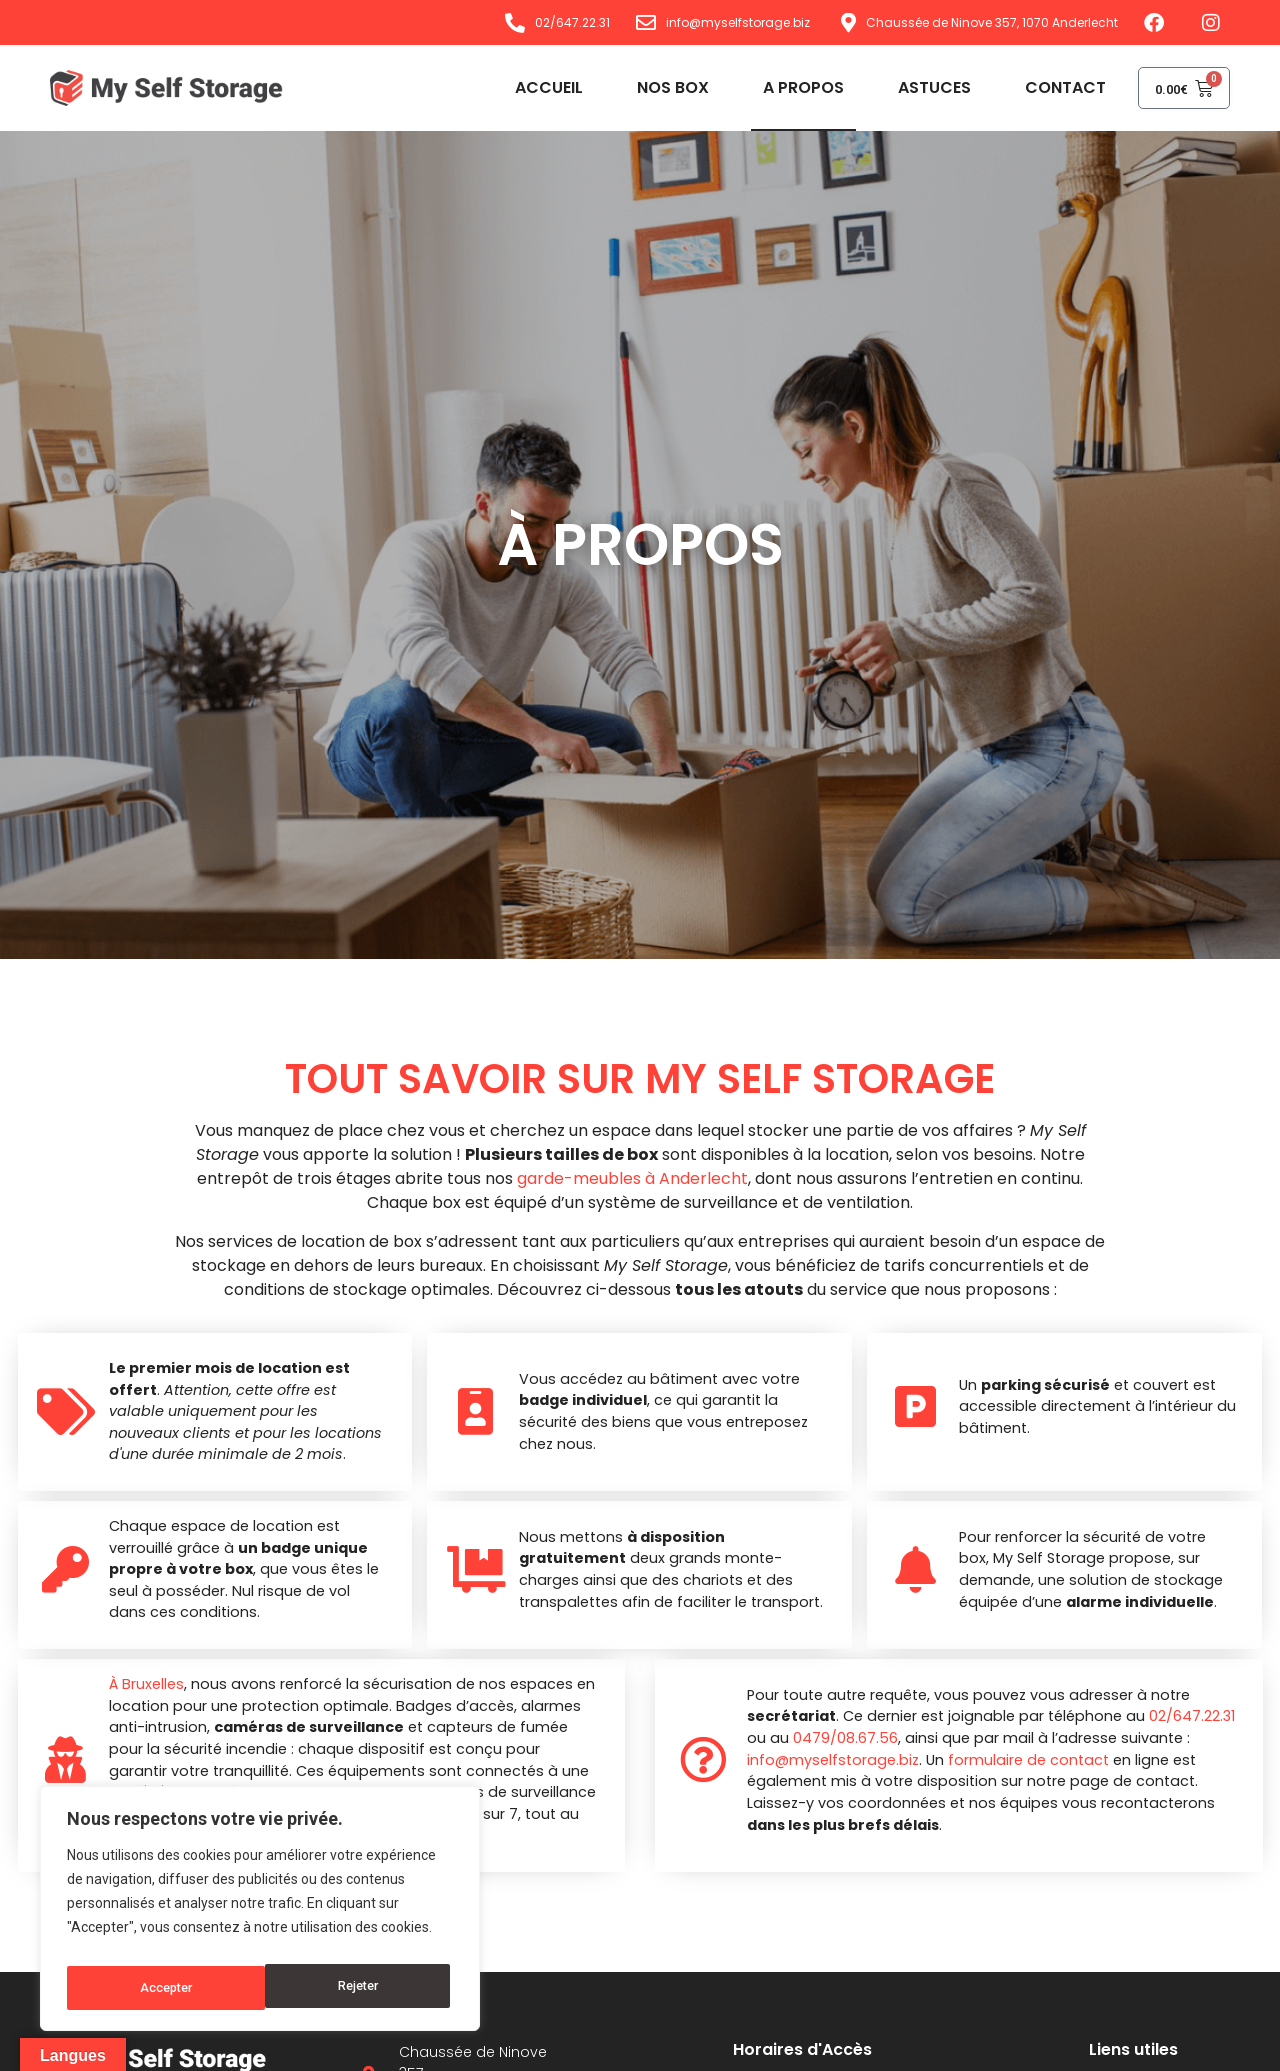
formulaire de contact (1021, 1760)
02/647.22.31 (1185, 1716)
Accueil (526, 87)
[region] (260, 1914)
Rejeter (158, 1988)
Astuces (911, 87)
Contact (1042, 87)
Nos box (650, 87)
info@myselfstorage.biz (826, 1760)
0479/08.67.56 (838, 1738)
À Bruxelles (140, 1684)
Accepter (355, 1988)
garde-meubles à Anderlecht (632, 1178)
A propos (780, 87)
